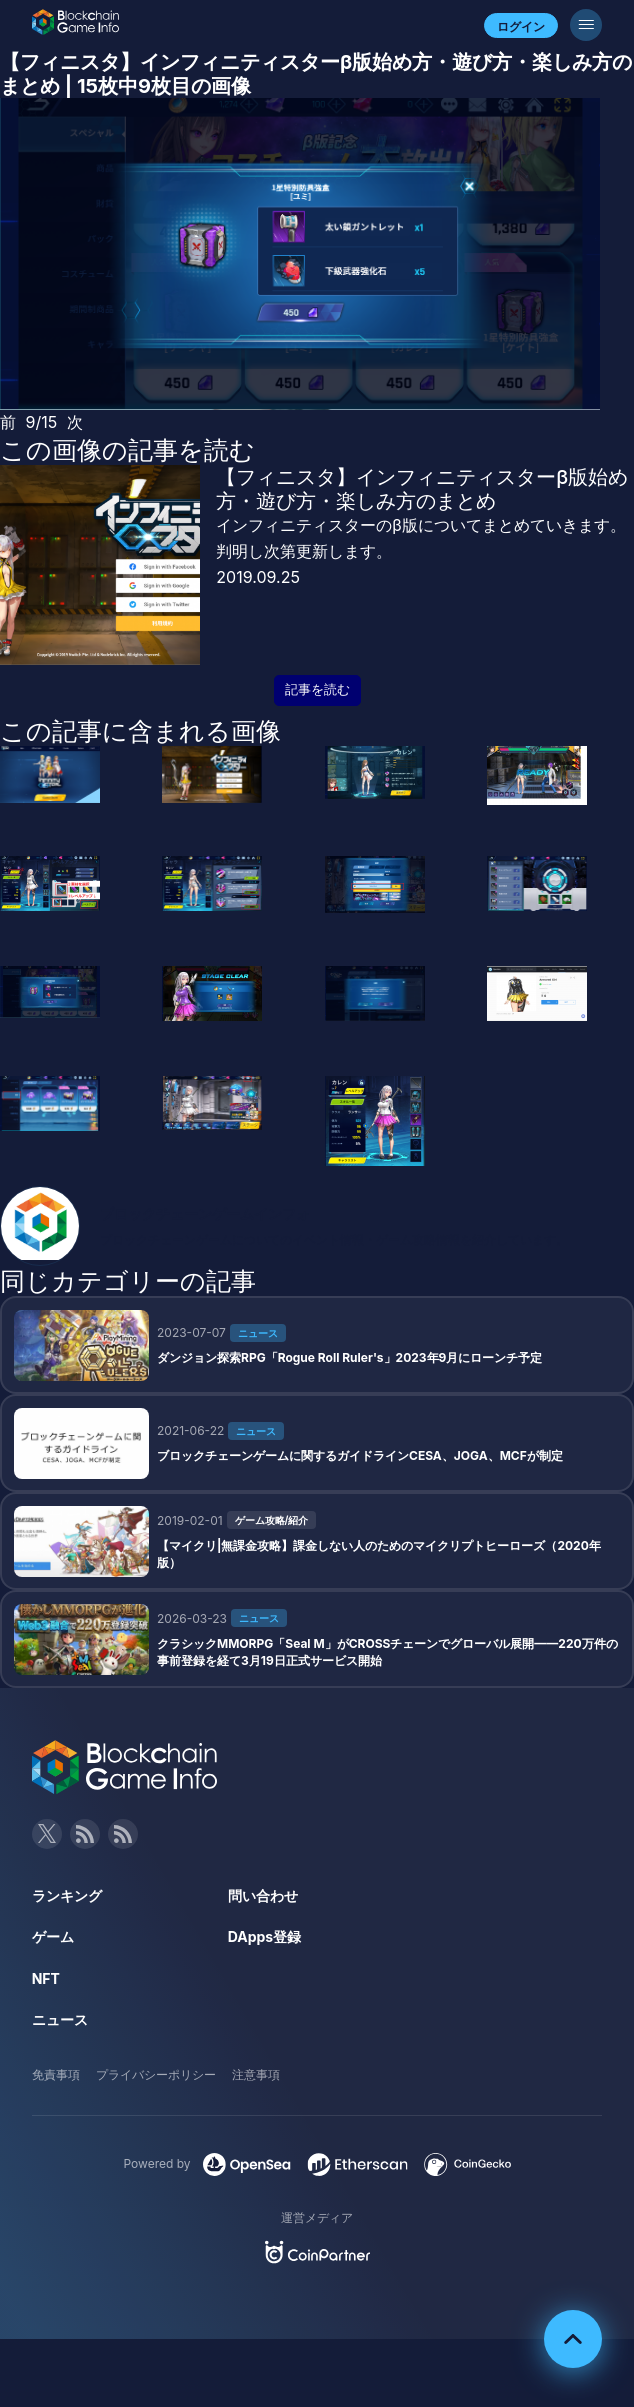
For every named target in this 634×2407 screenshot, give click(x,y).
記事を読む (317, 689)
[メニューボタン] (586, 25)
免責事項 (56, 2074)
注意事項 (256, 2074)
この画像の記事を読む (127, 450)
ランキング (67, 1895)
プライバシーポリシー (156, 2074)
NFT (46, 1978)
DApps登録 (264, 1936)
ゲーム (53, 1936)
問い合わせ (263, 1895)
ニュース (60, 2019)
